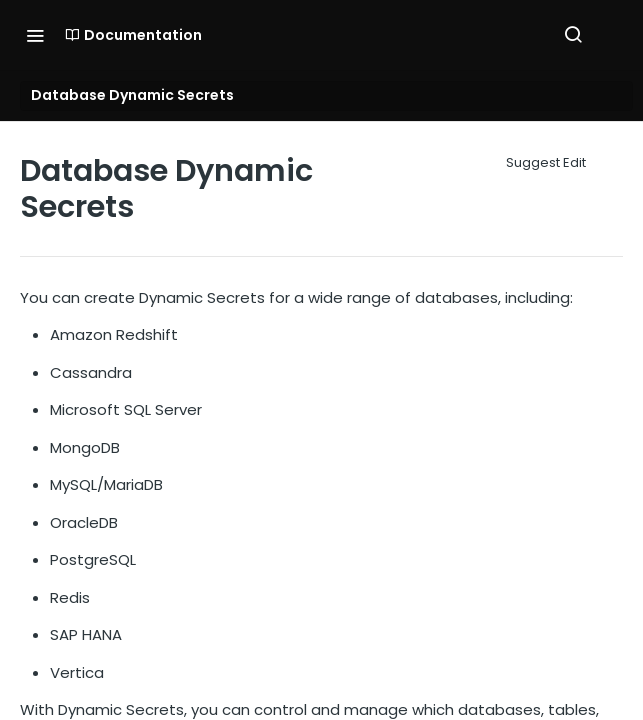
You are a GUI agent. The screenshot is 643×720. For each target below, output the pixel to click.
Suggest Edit (546, 162)
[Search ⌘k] (573, 35)
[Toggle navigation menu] (35, 35)
